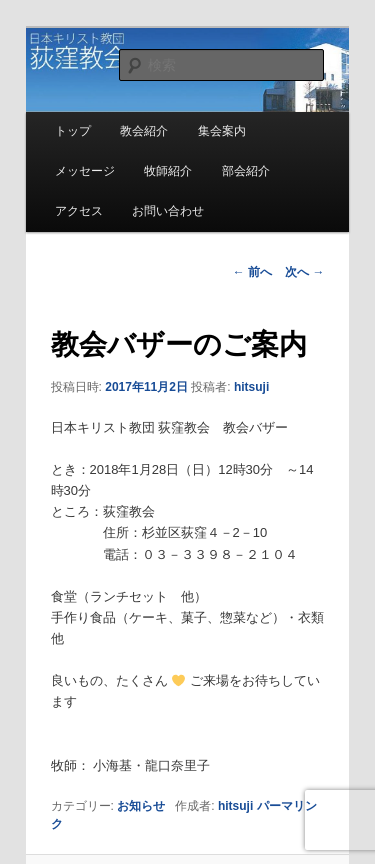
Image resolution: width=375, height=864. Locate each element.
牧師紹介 (168, 171)
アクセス (79, 211)
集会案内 (222, 131)
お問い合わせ (168, 211)
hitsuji (251, 387)
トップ (73, 131)
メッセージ (85, 171)
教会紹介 (144, 131)
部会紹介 (246, 171)
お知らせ (141, 806)
